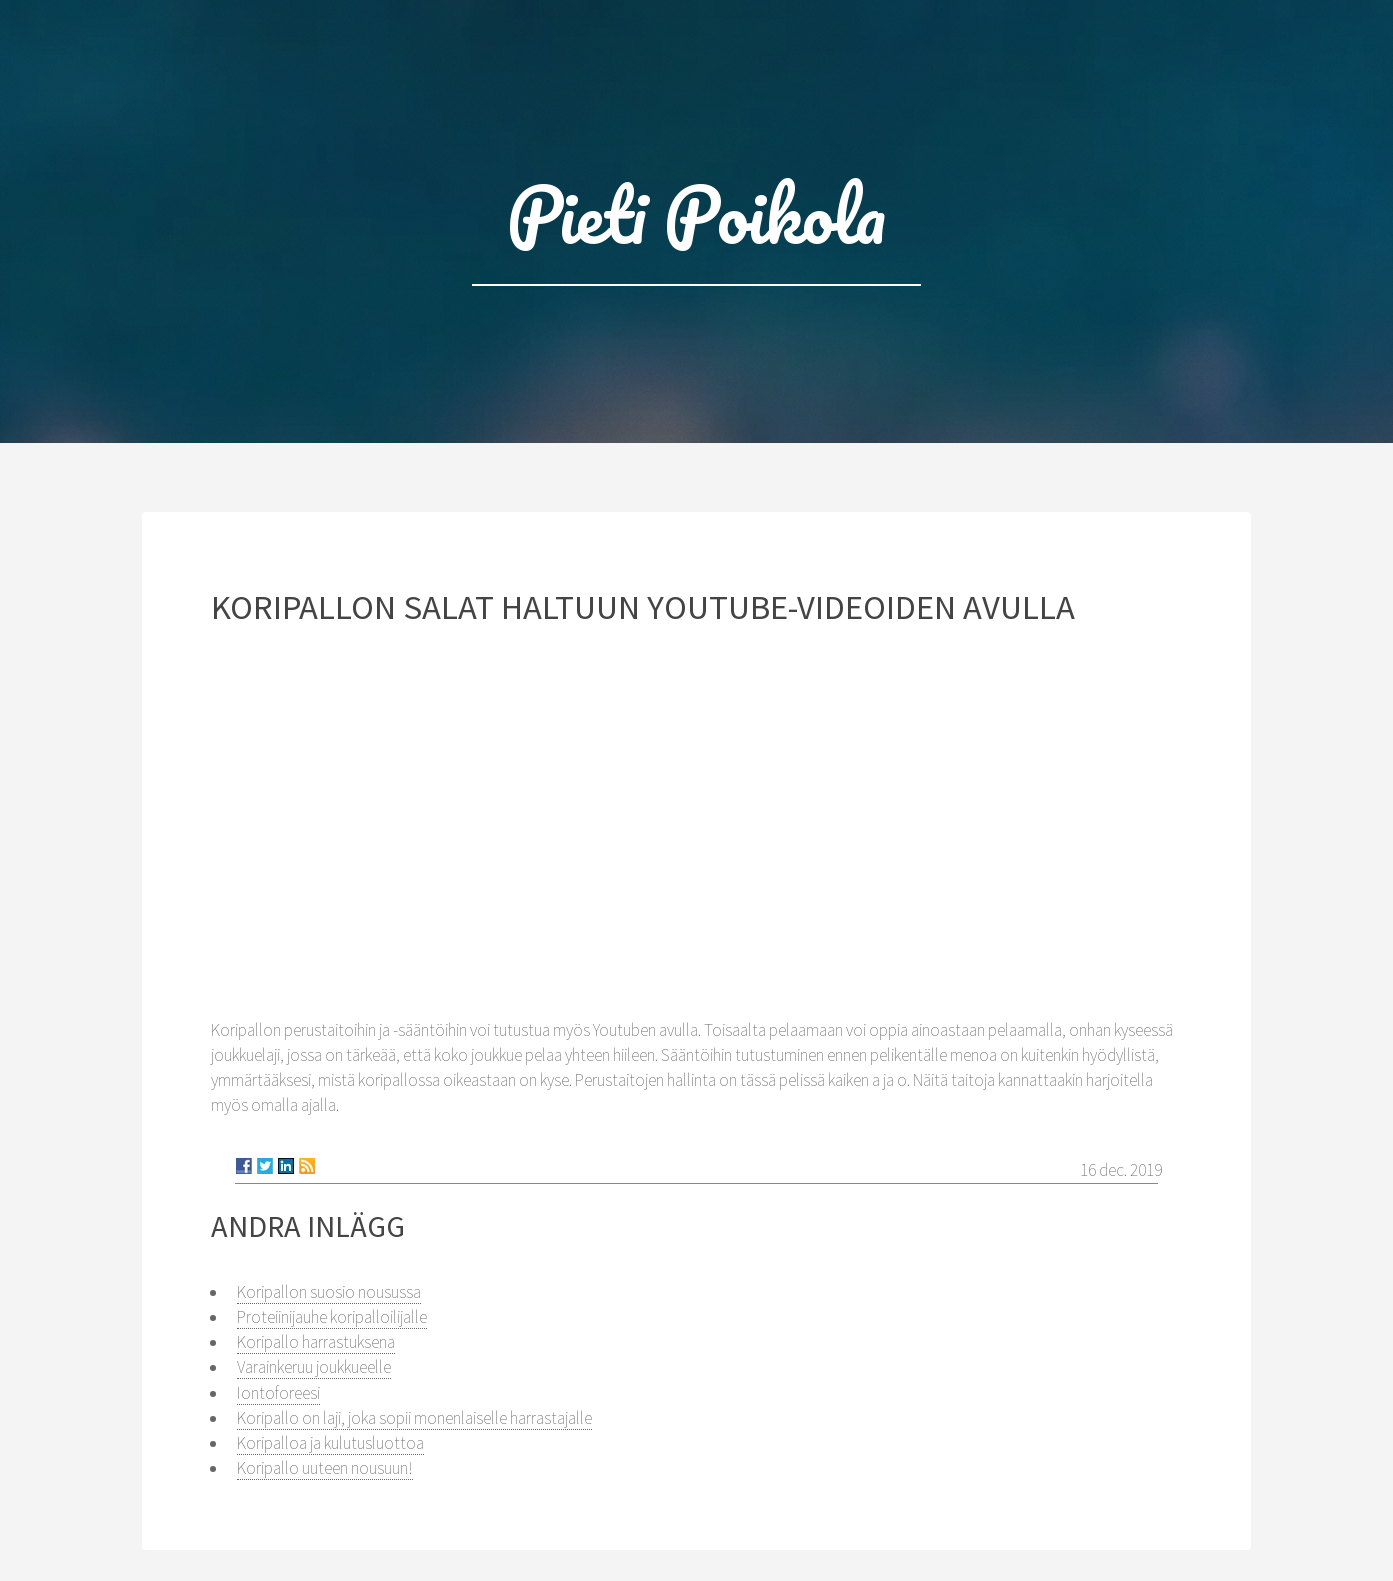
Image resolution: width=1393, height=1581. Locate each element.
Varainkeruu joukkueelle (314, 1367)
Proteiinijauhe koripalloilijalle (332, 1317)
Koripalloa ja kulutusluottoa (330, 1443)
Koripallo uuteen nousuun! (325, 1468)
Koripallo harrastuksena (316, 1342)
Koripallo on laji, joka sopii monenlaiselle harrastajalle (414, 1418)
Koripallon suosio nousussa (329, 1292)
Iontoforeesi (278, 1393)
